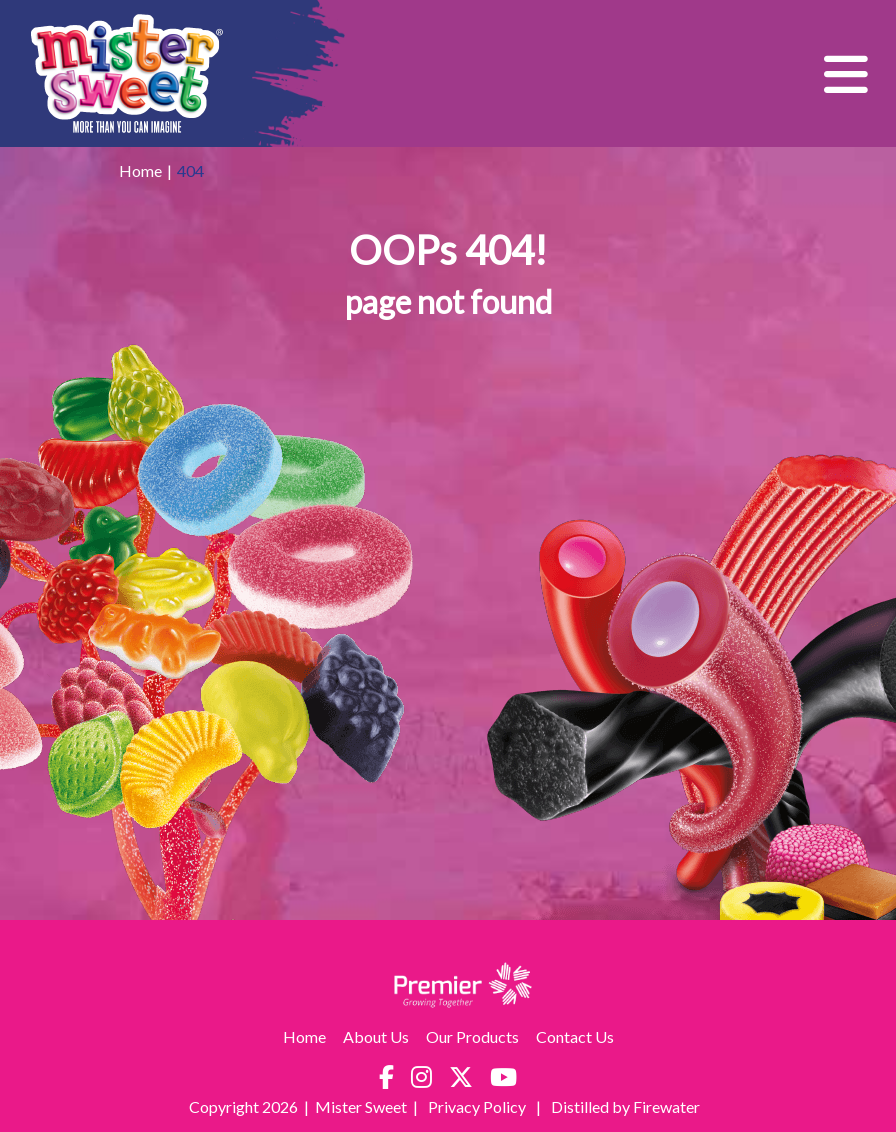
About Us (376, 1036)
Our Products (472, 1036)
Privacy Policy (478, 1106)
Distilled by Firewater (625, 1106)
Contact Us (575, 1036)
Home (140, 170)
